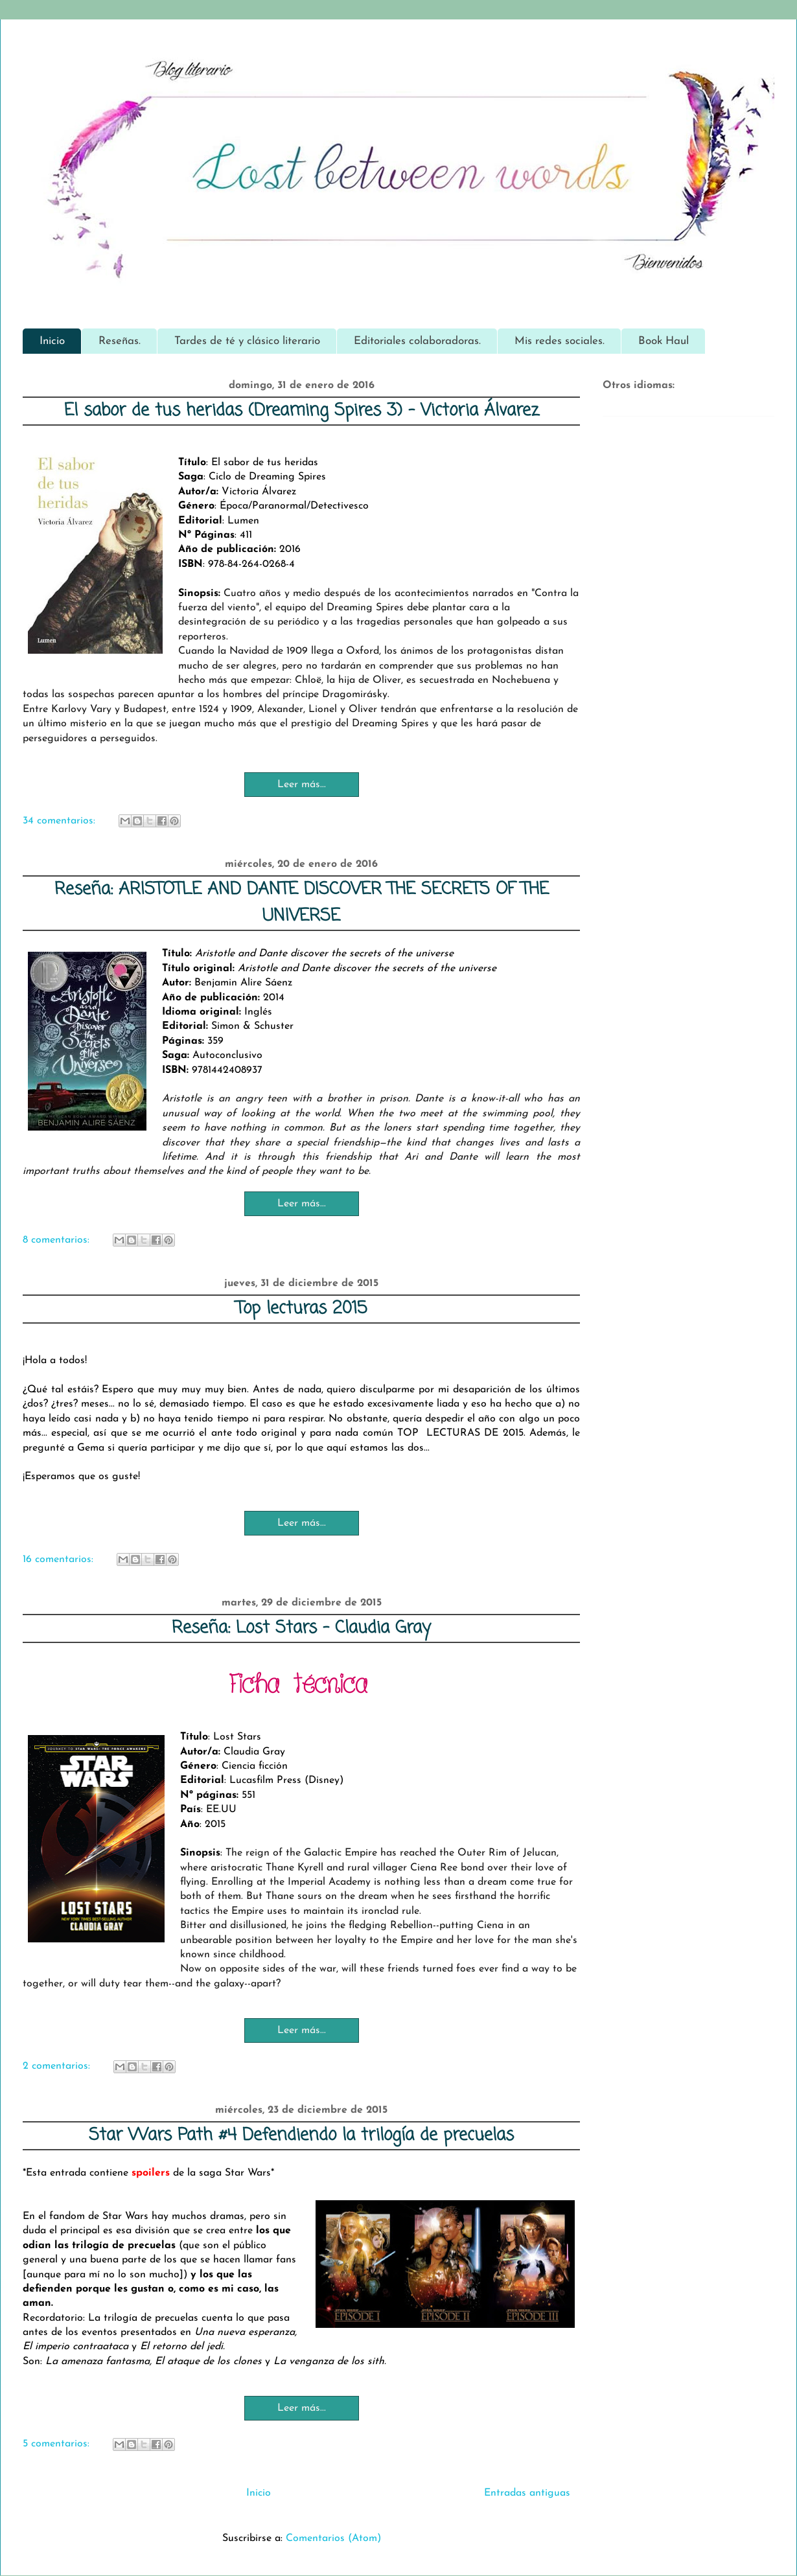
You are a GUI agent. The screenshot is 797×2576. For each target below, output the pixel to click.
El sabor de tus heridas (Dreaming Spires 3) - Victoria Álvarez (301, 411)
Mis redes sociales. (559, 341)
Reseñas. (119, 341)
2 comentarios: (58, 2066)
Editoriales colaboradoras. (417, 341)
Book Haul (663, 341)
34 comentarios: (60, 821)
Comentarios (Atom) (333, 2538)
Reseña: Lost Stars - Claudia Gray (301, 1628)
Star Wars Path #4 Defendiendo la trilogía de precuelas (301, 2135)
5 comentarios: (58, 2444)
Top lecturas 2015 (301, 1309)
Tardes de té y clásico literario (247, 341)
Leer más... (301, 784)
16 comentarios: (60, 1559)
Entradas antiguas (527, 2493)
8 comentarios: (58, 1240)
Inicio (52, 341)
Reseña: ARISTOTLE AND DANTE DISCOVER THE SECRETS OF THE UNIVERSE (301, 903)
